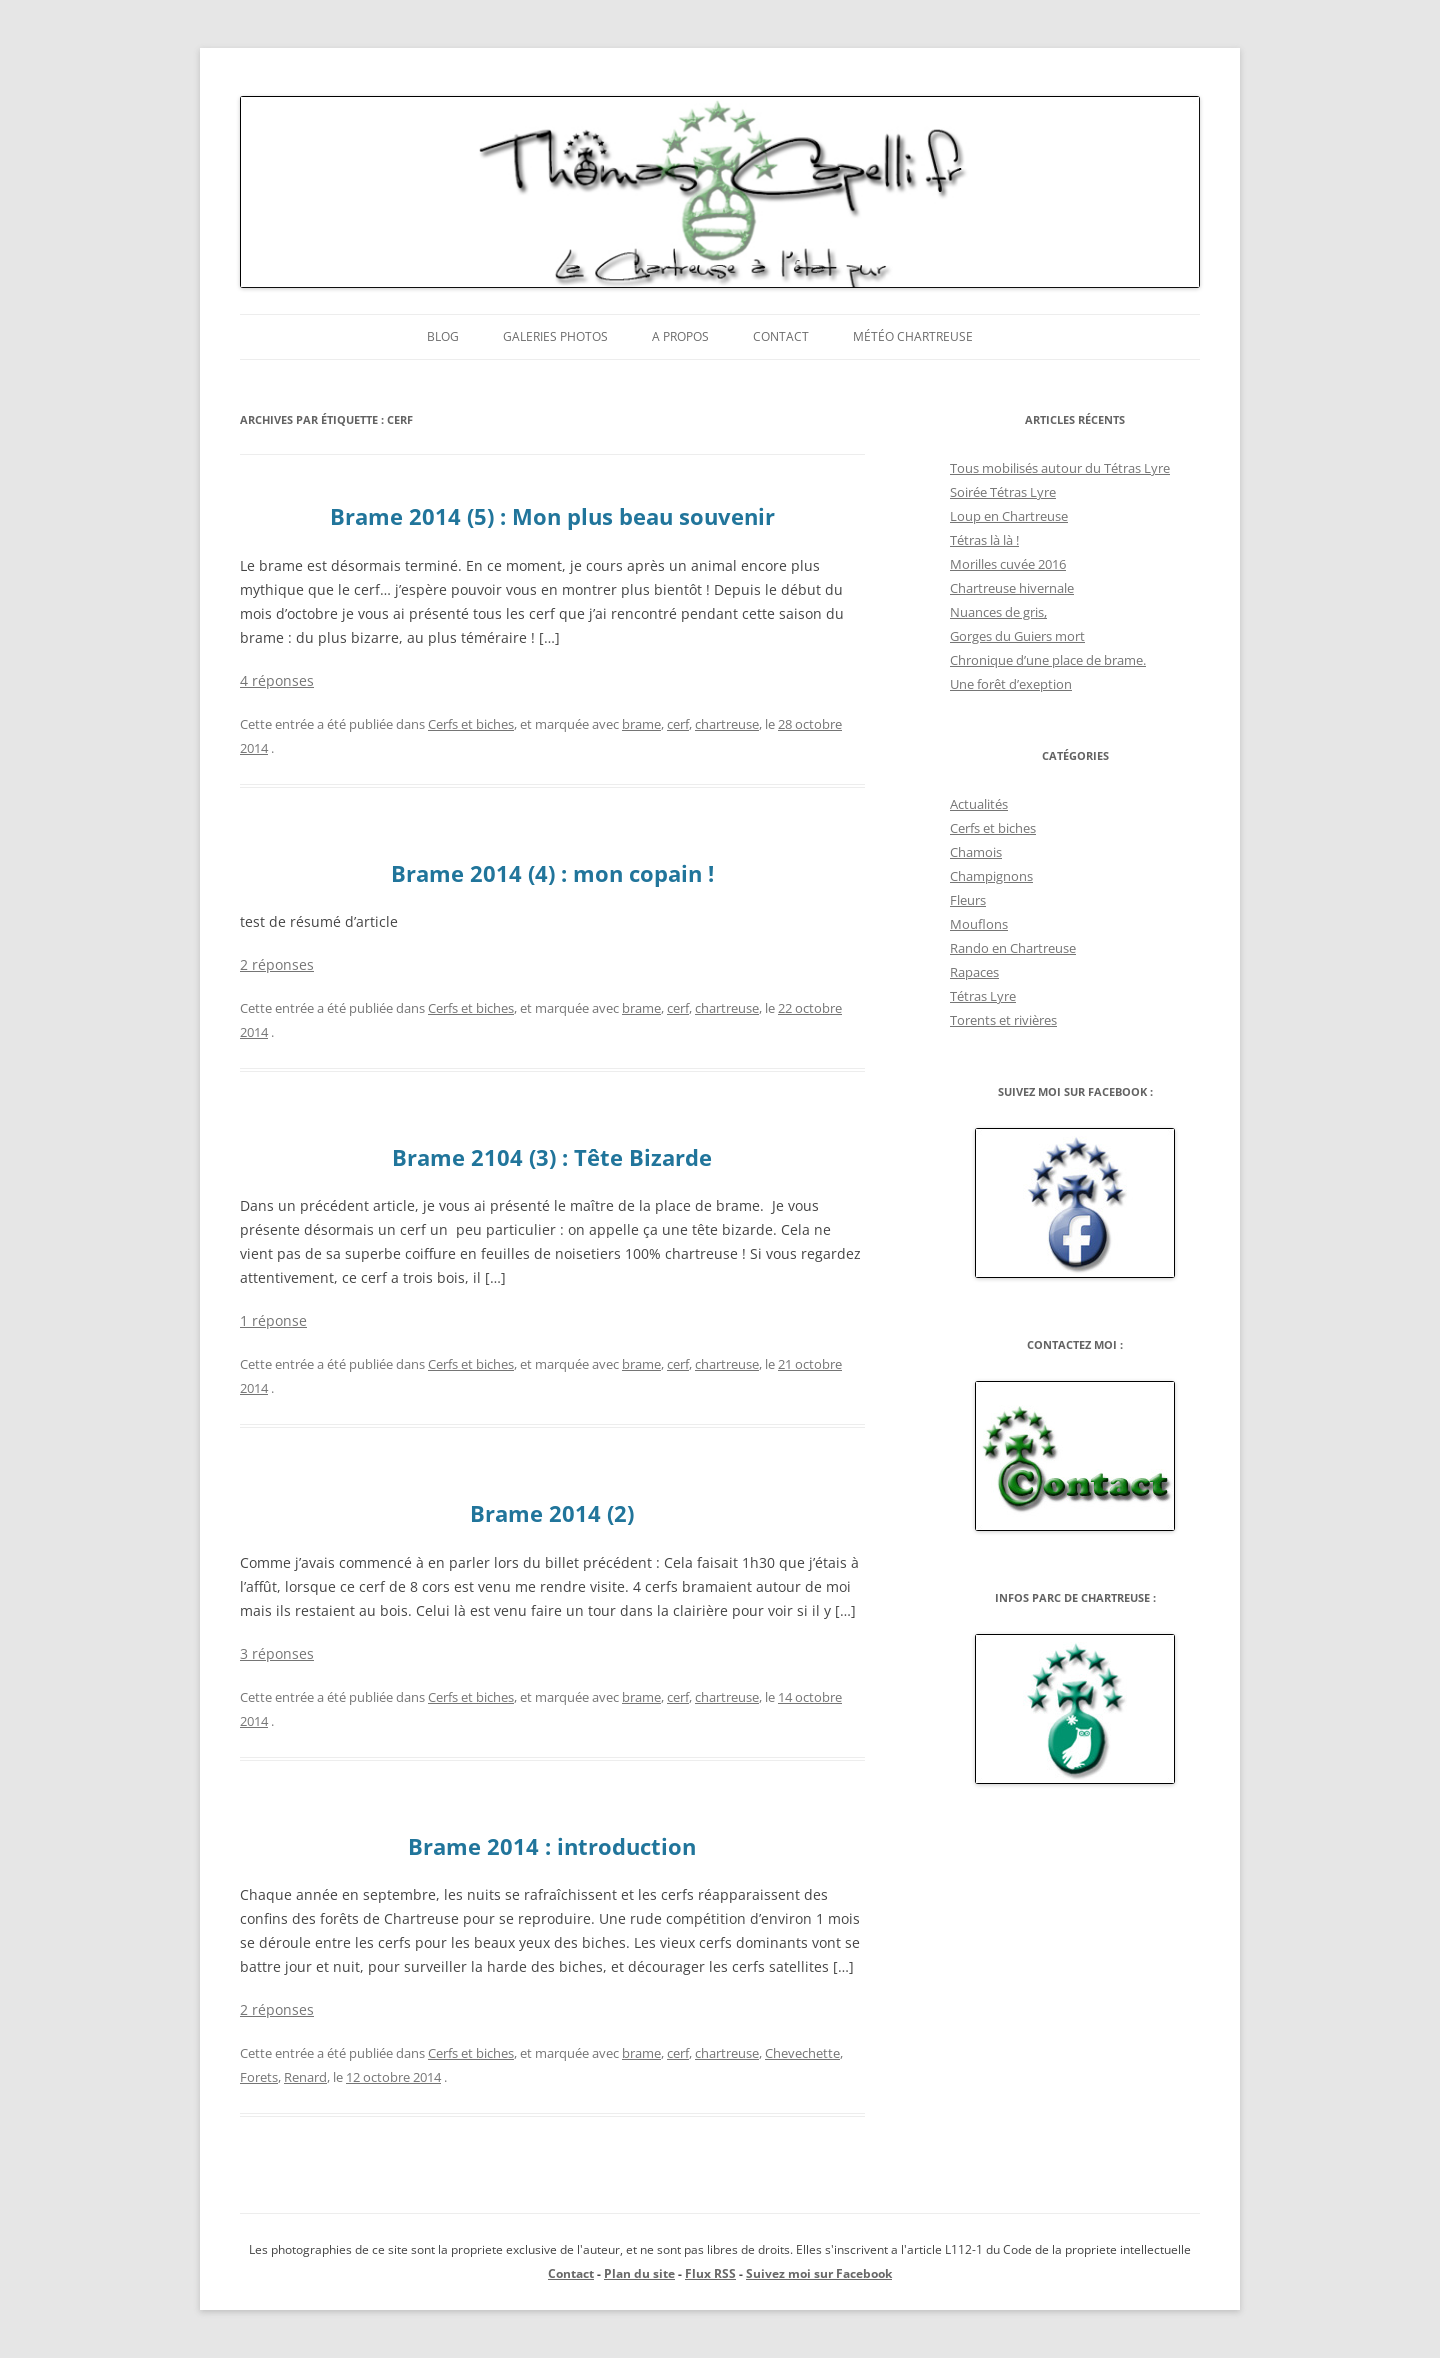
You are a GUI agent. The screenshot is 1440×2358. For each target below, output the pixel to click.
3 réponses (277, 1653)
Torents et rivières (1003, 1020)
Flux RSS (710, 2273)
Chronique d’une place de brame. (1048, 660)
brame (641, 724)
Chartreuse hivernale (1012, 588)
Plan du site (639, 2273)
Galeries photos (555, 336)
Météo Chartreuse (913, 336)
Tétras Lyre (983, 996)
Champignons (991, 876)
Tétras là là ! (984, 540)
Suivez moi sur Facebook (819, 2273)
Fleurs (968, 900)
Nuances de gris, (998, 612)
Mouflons (979, 924)
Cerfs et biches (471, 724)
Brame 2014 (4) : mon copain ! (552, 873)
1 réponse (273, 1320)
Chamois (976, 852)
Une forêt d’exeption (1011, 684)
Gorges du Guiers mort (1017, 636)
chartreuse (727, 724)
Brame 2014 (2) (552, 1513)
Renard (305, 2077)
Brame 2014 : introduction (552, 1846)
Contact (781, 336)
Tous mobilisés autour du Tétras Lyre (1060, 468)
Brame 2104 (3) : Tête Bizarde (552, 1157)
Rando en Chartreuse (1013, 948)
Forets (259, 2077)
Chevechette (802, 2053)
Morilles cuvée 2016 (1008, 564)
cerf (678, 724)
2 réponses (277, 964)
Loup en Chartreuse (1009, 516)
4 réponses (277, 680)
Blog (443, 336)
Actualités (979, 804)
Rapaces (974, 972)
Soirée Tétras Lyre (1003, 492)
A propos (680, 336)
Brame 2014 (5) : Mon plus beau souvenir (552, 516)
